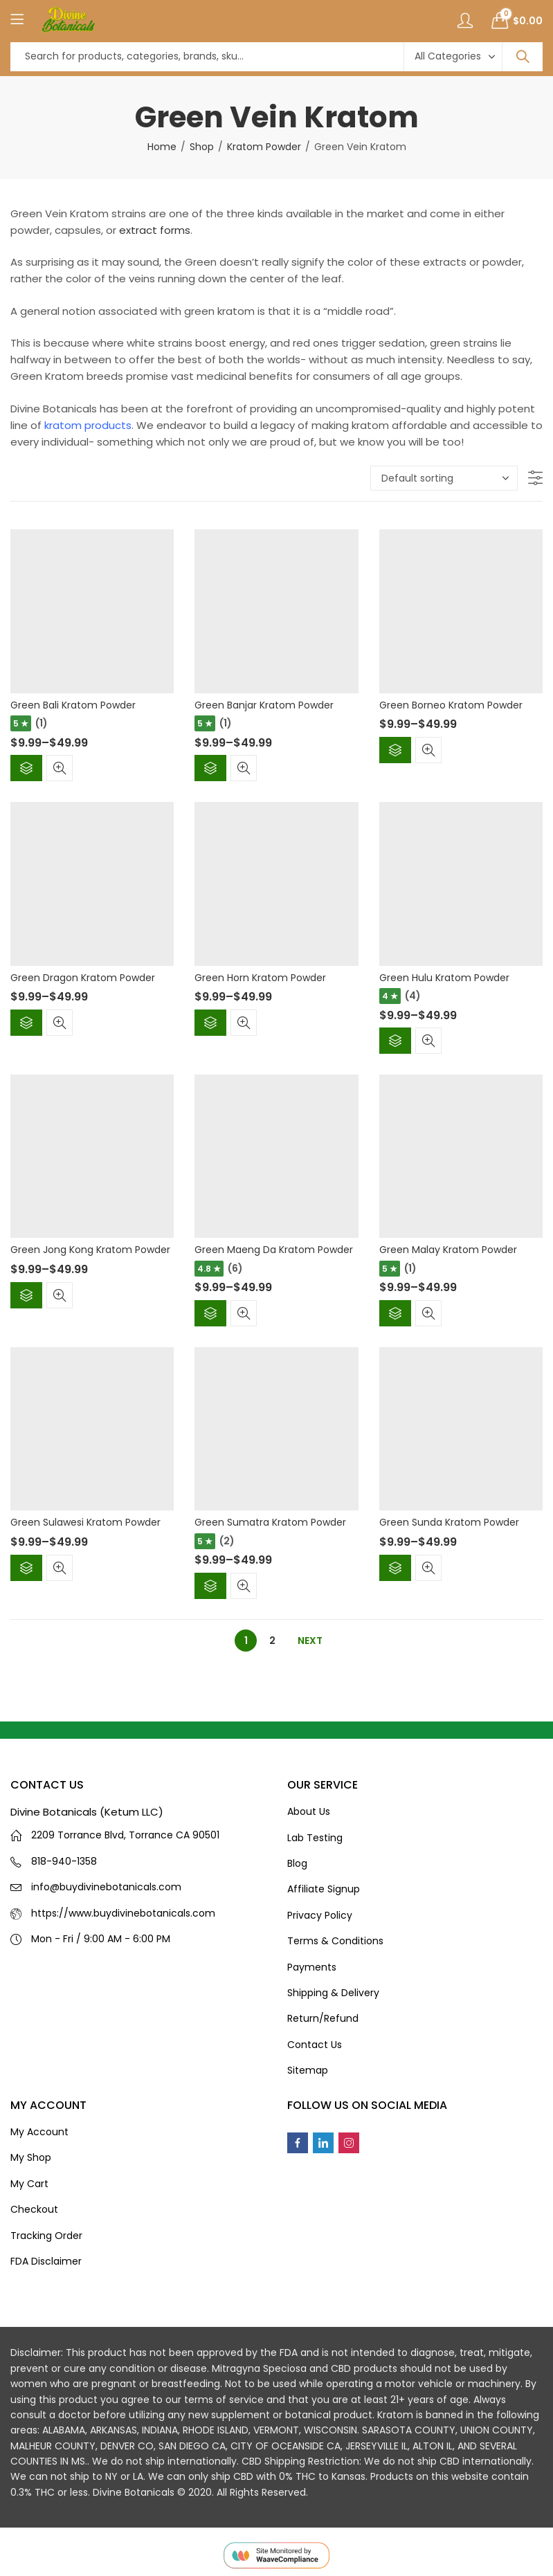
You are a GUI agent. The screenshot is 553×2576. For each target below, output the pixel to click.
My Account (39, 2132)
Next (310, 1640)
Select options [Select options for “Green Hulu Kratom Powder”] (395, 1040)
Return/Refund (323, 2018)
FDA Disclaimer (46, 2261)
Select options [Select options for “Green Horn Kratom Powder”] (210, 1023)
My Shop (30, 2157)
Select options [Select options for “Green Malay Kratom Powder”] (395, 1313)
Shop (202, 147)
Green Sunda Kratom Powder (449, 1522)
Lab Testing (315, 1838)
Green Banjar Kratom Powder (264, 705)
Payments (311, 1967)
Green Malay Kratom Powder (448, 1250)
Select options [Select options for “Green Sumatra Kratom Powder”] (210, 1586)
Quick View (59, 768)
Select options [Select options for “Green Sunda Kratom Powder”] (395, 1568)
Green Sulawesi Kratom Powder (85, 1522)
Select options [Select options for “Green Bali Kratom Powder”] (26, 768)
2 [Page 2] (272, 1640)
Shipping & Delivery (333, 1993)
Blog (297, 1863)
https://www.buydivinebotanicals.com (123, 1913)
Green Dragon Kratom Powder (82, 978)
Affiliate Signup (323, 1889)
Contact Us (314, 2045)
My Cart (29, 2184)
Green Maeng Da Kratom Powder (273, 1250)
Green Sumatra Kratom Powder (270, 1522)
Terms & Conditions (335, 1941)
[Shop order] (444, 478)
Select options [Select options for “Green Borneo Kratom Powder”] (395, 750)
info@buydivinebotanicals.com (106, 1887)
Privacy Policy (319, 1915)
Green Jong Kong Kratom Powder (90, 1250)
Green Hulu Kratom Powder (444, 978)
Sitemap (307, 2070)
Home (161, 147)
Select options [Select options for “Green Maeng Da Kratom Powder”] (210, 1313)
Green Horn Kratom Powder (260, 978)
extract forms (154, 230)
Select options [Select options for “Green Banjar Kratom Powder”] (210, 768)
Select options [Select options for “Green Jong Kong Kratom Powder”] (26, 1295)
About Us (308, 1811)
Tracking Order (46, 2235)
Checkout (34, 2209)
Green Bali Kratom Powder (73, 705)
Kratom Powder (264, 147)
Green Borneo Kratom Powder (451, 705)
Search (522, 56)
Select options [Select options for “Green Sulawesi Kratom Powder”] (26, 1568)
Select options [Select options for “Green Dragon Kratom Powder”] (26, 1023)
